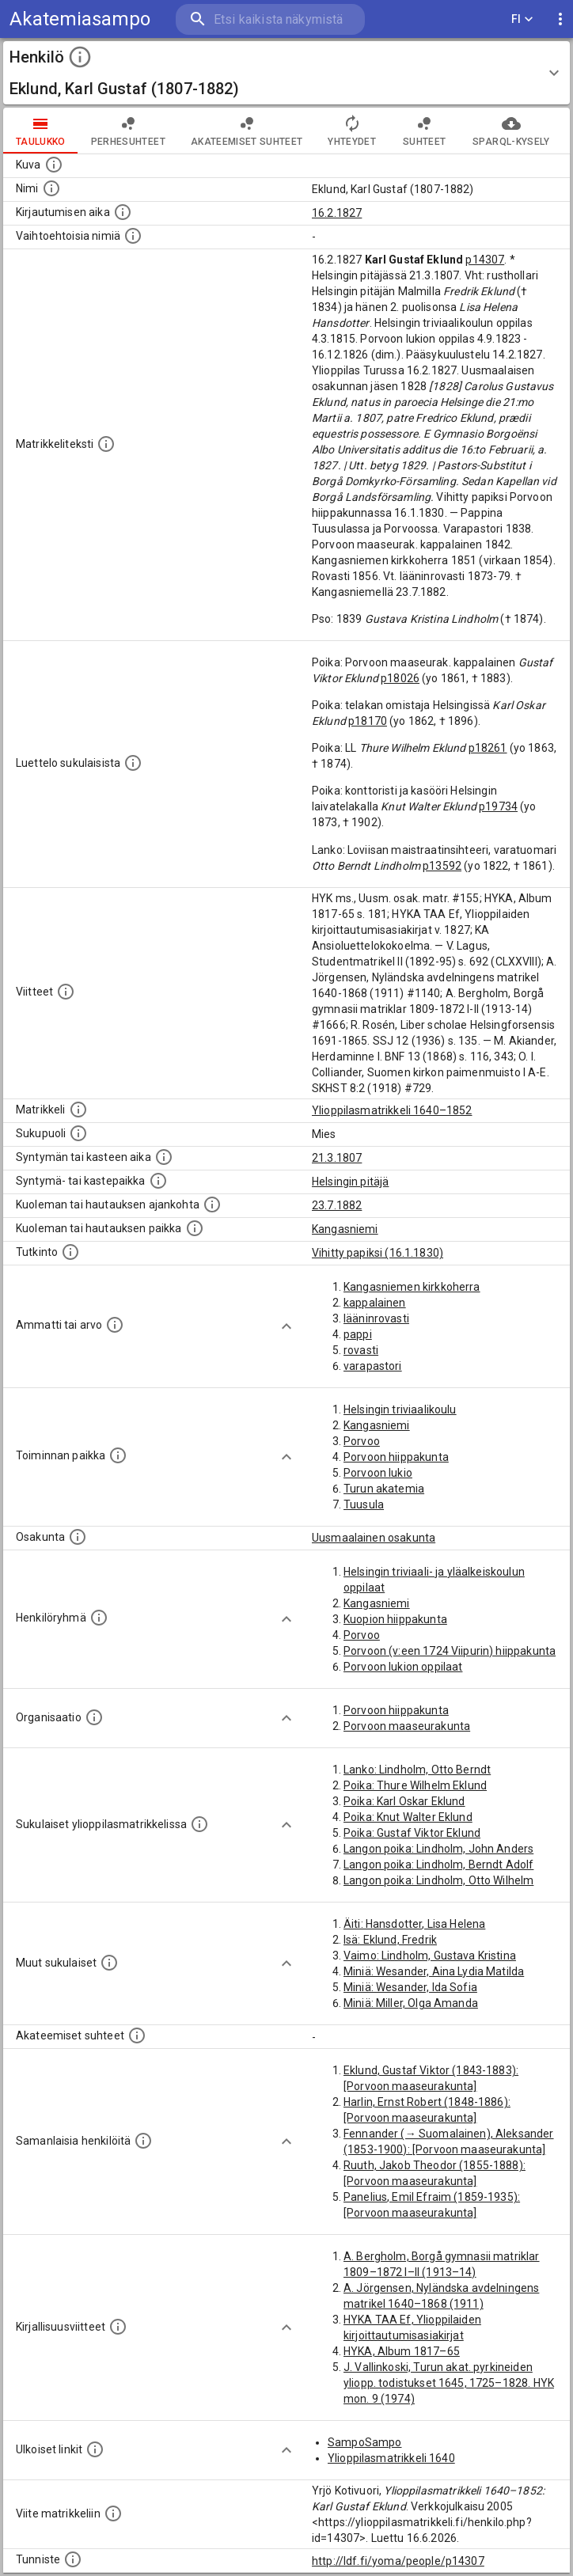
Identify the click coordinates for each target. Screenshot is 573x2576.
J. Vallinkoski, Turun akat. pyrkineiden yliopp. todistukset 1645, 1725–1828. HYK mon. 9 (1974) (448, 2383)
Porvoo (361, 1441)
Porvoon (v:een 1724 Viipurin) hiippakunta (449, 1651)
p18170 (367, 721)
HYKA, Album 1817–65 (401, 2351)
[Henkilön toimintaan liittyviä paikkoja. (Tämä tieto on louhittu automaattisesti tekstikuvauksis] (118, 1455)
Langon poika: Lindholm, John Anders (438, 1848)
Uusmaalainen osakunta (373, 1537)
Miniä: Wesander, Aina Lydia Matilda (433, 1971)
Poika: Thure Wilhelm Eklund (415, 1785)
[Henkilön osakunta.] (77, 1537)
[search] (270, 19)
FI (522, 19)
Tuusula (363, 1504)
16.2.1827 (337, 213)
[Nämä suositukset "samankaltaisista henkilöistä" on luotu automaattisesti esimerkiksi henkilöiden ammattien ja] (143, 2140)
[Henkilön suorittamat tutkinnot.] (70, 1252)
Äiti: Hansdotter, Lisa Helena (414, 1924)
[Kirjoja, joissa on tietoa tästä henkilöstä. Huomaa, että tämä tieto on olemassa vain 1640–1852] (118, 2326)
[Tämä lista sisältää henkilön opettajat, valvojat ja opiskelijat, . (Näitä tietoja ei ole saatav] (137, 2035)
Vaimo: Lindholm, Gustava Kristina (429, 1955)
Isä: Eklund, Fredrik (390, 1939)
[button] (286, 72)
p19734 (498, 806)
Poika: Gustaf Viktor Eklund (411, 1833)
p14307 (484, 259)
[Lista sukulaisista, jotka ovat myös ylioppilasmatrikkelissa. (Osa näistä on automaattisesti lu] (199, 1824)
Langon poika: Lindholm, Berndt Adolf (438, 1864)
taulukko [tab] (40, 131)
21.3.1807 (337, 1157)
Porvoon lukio (377, 1472)
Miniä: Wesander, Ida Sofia (410, 1987)
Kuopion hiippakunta (395, 1619)
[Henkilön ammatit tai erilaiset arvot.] (114, 1324)
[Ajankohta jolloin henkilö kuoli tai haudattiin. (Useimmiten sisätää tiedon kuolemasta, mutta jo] (212, 1204)
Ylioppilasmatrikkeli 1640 (391, 2458)
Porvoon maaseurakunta (406, 1726)
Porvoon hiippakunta (396, 1457)
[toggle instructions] (80, 57)
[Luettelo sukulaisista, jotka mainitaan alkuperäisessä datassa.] (133, 763)
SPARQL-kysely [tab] (511, 131)
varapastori (372, 1366)
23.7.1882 (337, 1205)
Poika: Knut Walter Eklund (407, 1817)
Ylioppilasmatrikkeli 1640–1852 (392, 1110)
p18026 (400, 678)
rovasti (360, 1350)
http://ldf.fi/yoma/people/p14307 (398, 2561)
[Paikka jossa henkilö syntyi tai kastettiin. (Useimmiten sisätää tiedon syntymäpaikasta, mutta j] (158, 1180)
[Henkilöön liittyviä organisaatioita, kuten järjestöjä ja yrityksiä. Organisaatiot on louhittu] (94, 1717)
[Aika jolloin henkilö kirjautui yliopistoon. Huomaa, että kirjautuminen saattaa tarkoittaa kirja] (122, 212)
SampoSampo (365, 2442)
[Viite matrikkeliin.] (113, 2513)
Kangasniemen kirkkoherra (411, 1286)
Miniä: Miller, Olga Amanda (410, 2003)
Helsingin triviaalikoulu (400, 1409)
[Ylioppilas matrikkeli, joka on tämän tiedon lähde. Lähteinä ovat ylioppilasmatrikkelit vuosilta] (78, 1109)
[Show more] (286, 1326)
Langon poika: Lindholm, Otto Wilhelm (438, 1880)
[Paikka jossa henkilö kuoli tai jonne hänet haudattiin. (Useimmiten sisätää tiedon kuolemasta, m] (194, 1228)
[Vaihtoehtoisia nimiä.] (133, 235)
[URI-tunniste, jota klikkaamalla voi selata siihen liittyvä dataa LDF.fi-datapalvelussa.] (72, 2559)
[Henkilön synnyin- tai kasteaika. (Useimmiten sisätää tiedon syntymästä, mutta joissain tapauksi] (163, 1157)
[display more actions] (560, 19)
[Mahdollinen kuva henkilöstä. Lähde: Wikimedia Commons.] (53, 164)
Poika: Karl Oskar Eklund (404, 1801)
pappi (357, 1334)
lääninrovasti (376, 1318)
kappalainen (374, 1302)
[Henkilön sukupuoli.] (78, 1133)
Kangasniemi (345, 1229)
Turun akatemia (383, 1488)
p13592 (442, 865)
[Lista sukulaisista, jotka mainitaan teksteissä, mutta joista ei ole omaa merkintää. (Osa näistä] (109, 1962)
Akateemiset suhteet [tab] (247, 131)
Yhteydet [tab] (352, 131)
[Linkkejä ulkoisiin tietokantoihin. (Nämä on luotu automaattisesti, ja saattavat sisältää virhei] (95, 2449)
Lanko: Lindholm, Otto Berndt (417, 1769)
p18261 (488, 748)
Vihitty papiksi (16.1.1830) (377, 1252)
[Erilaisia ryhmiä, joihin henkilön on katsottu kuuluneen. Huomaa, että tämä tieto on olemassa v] (99, 1617)
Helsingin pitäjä (350, 1181)
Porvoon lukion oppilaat (402, 1666)
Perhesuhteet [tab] (128, 131)
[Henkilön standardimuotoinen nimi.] (51, 188)
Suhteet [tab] (424, 131)
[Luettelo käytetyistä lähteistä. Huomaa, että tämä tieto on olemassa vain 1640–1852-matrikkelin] (65, 991)
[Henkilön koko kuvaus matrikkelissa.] (106, 444)
